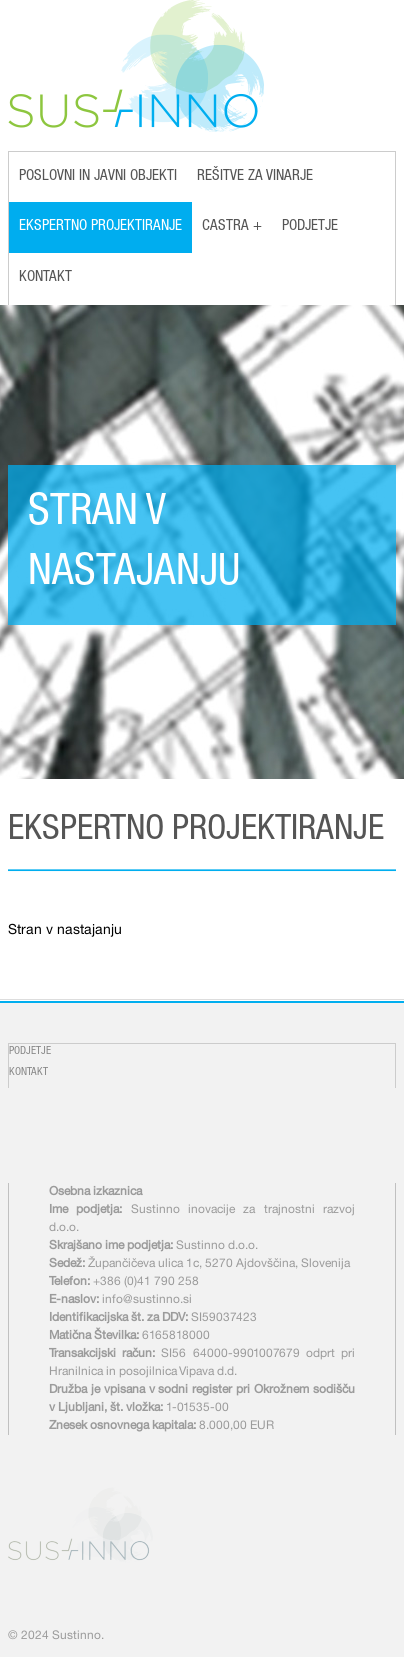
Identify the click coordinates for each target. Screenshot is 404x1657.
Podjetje (310, 226)
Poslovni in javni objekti (98, 176)
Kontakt (45, 277)
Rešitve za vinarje (255, 176)
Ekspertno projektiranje (100, 226)
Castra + (232, 226)
